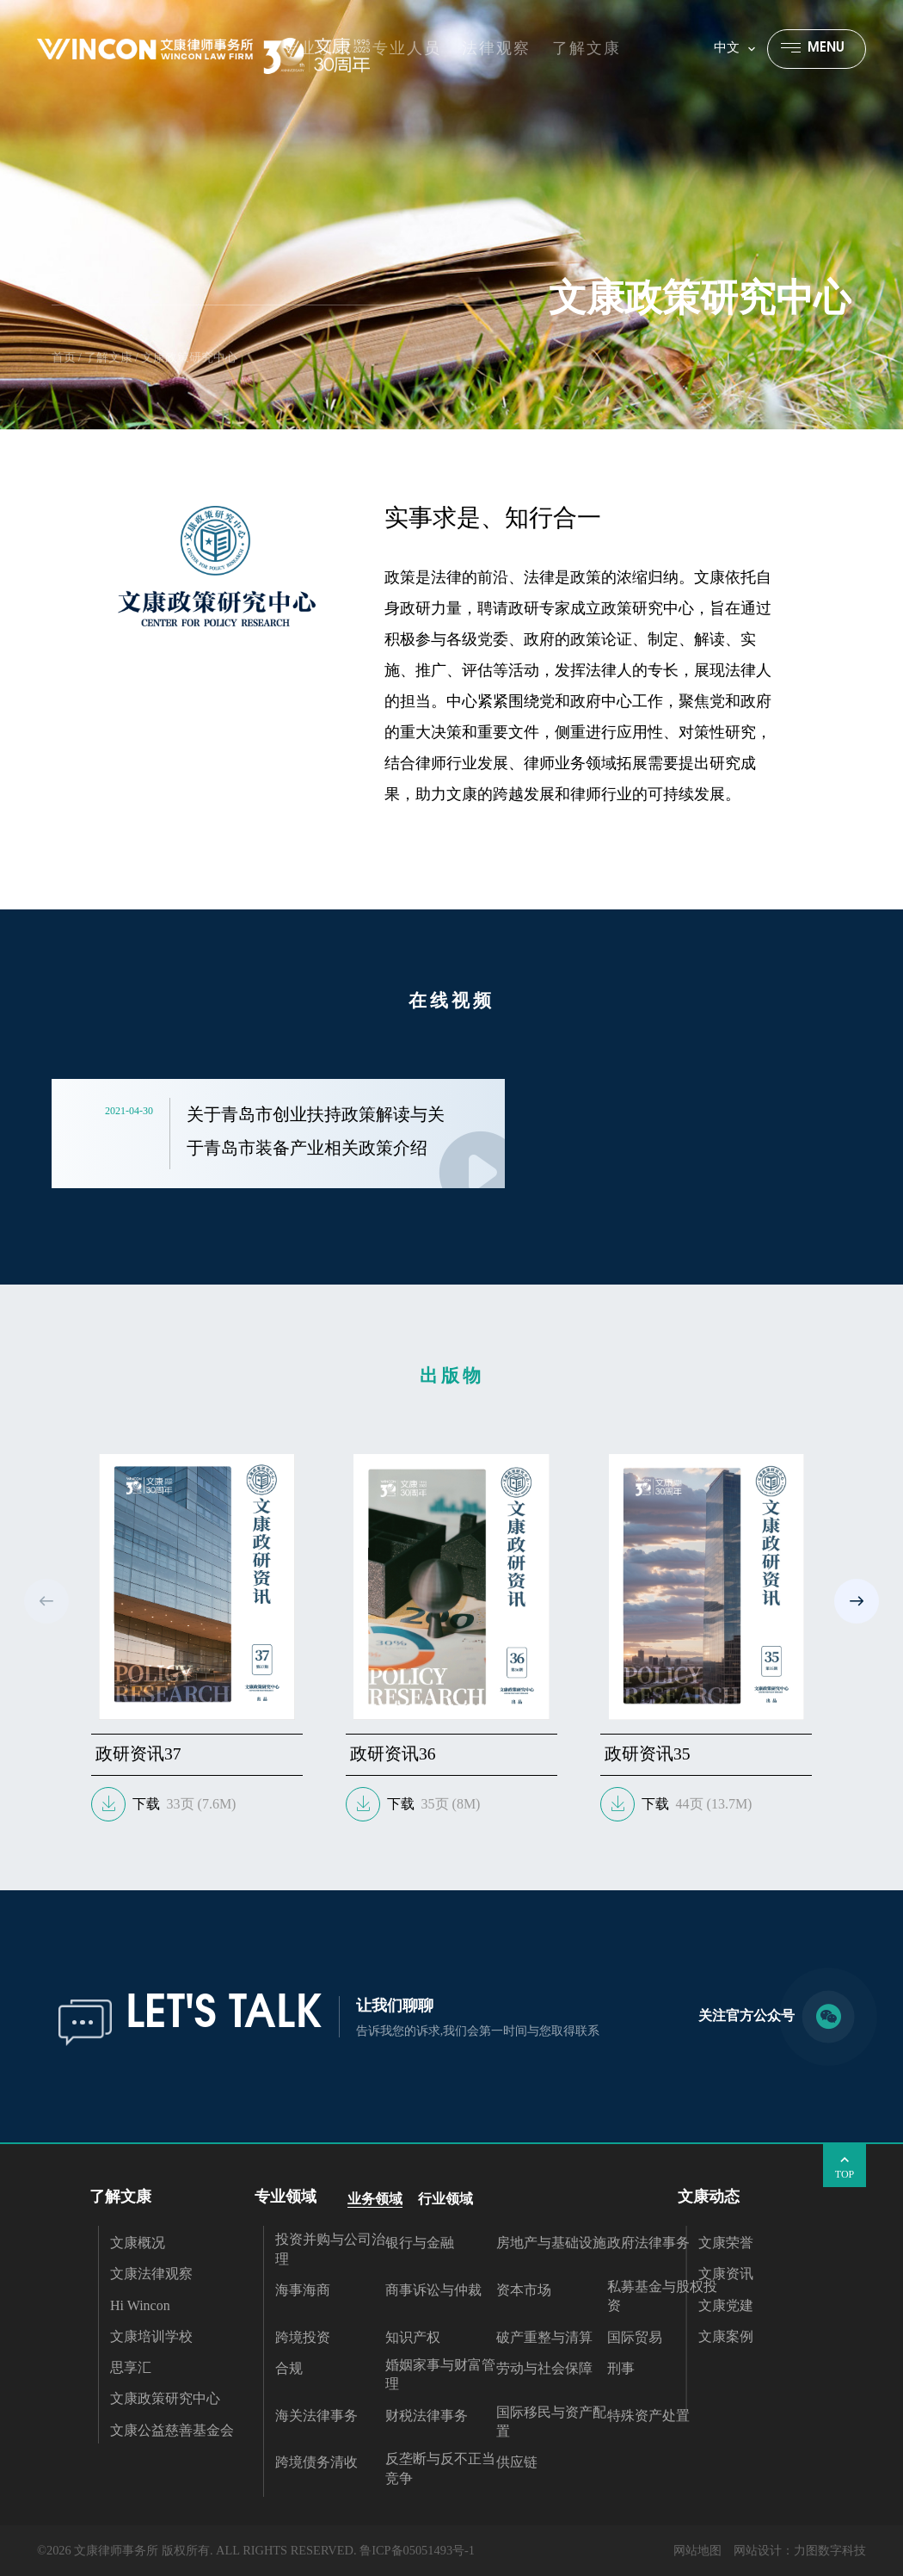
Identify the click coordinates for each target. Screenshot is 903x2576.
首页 (64, 357)
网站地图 (697, 2550)
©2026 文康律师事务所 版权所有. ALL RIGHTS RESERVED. (197, 2550)
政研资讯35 (648, 1754)
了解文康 (108, 357)
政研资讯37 (138, 1754)
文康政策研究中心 (189, 357)
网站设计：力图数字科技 (800, 2550)
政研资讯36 (393, 1754)
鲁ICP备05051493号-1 (417, 2550)
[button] (856, 1601)
